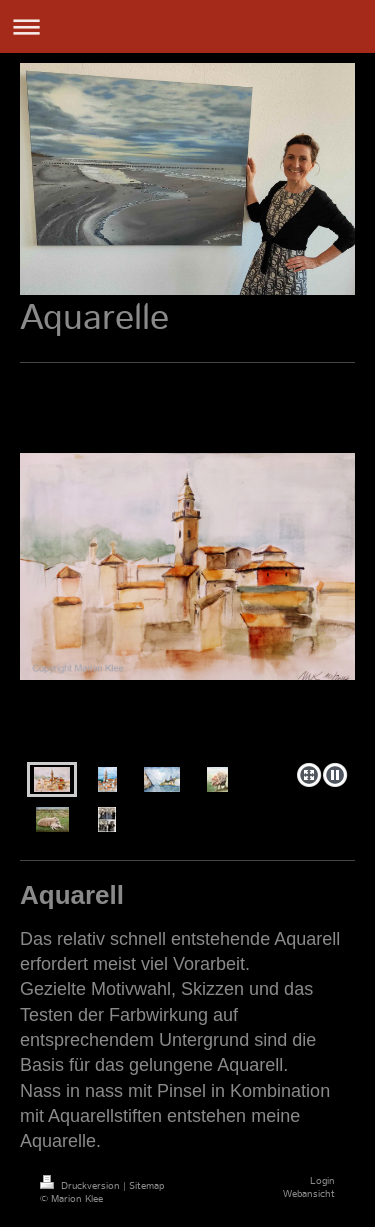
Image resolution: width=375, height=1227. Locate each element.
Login (322, 1181)
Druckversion (81, 1186)
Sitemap (146, 1186)
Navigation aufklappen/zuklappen (187, 26)
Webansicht (309, 1194)
